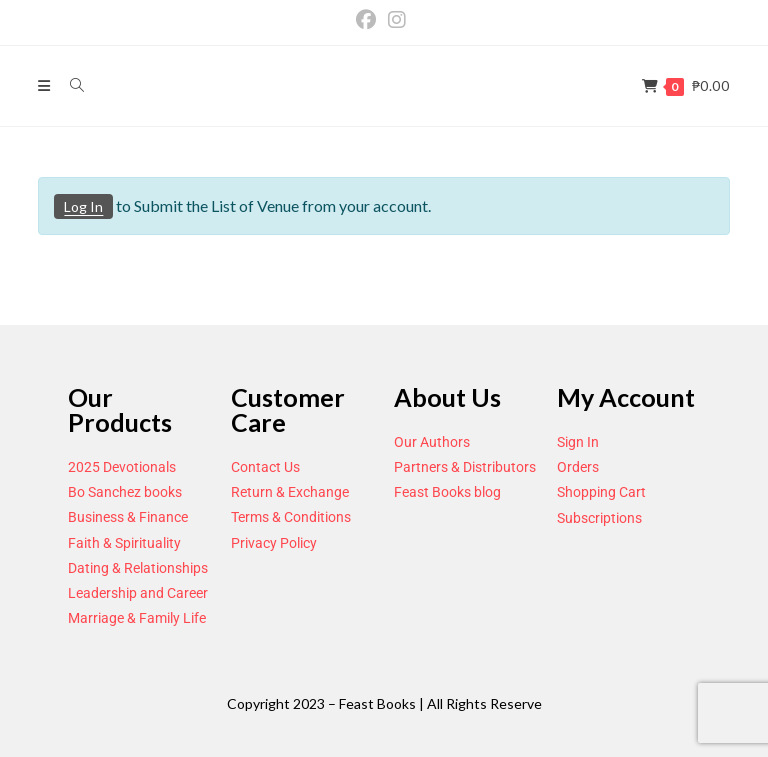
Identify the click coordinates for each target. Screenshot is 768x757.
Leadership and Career (138, 593)
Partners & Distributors (465, 467)
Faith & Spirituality (124, 543)
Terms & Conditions (291, 517)
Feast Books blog (447, 492)
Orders (578, 467)
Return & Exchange (290, 492)
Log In (83, 206)
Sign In (578, 442)
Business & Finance (128, 517)
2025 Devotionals (122, 467)
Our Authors (432, 442)
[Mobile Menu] (46, 85)
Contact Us (265, 467)
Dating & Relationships (138, 568)
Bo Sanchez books (125, 492)
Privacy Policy (274, 543)
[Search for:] (70, 85)
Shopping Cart (601, 492)
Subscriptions (599, 518)
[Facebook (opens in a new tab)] (369, 20)
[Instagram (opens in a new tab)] (397, 20)
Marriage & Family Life (137, 618)
